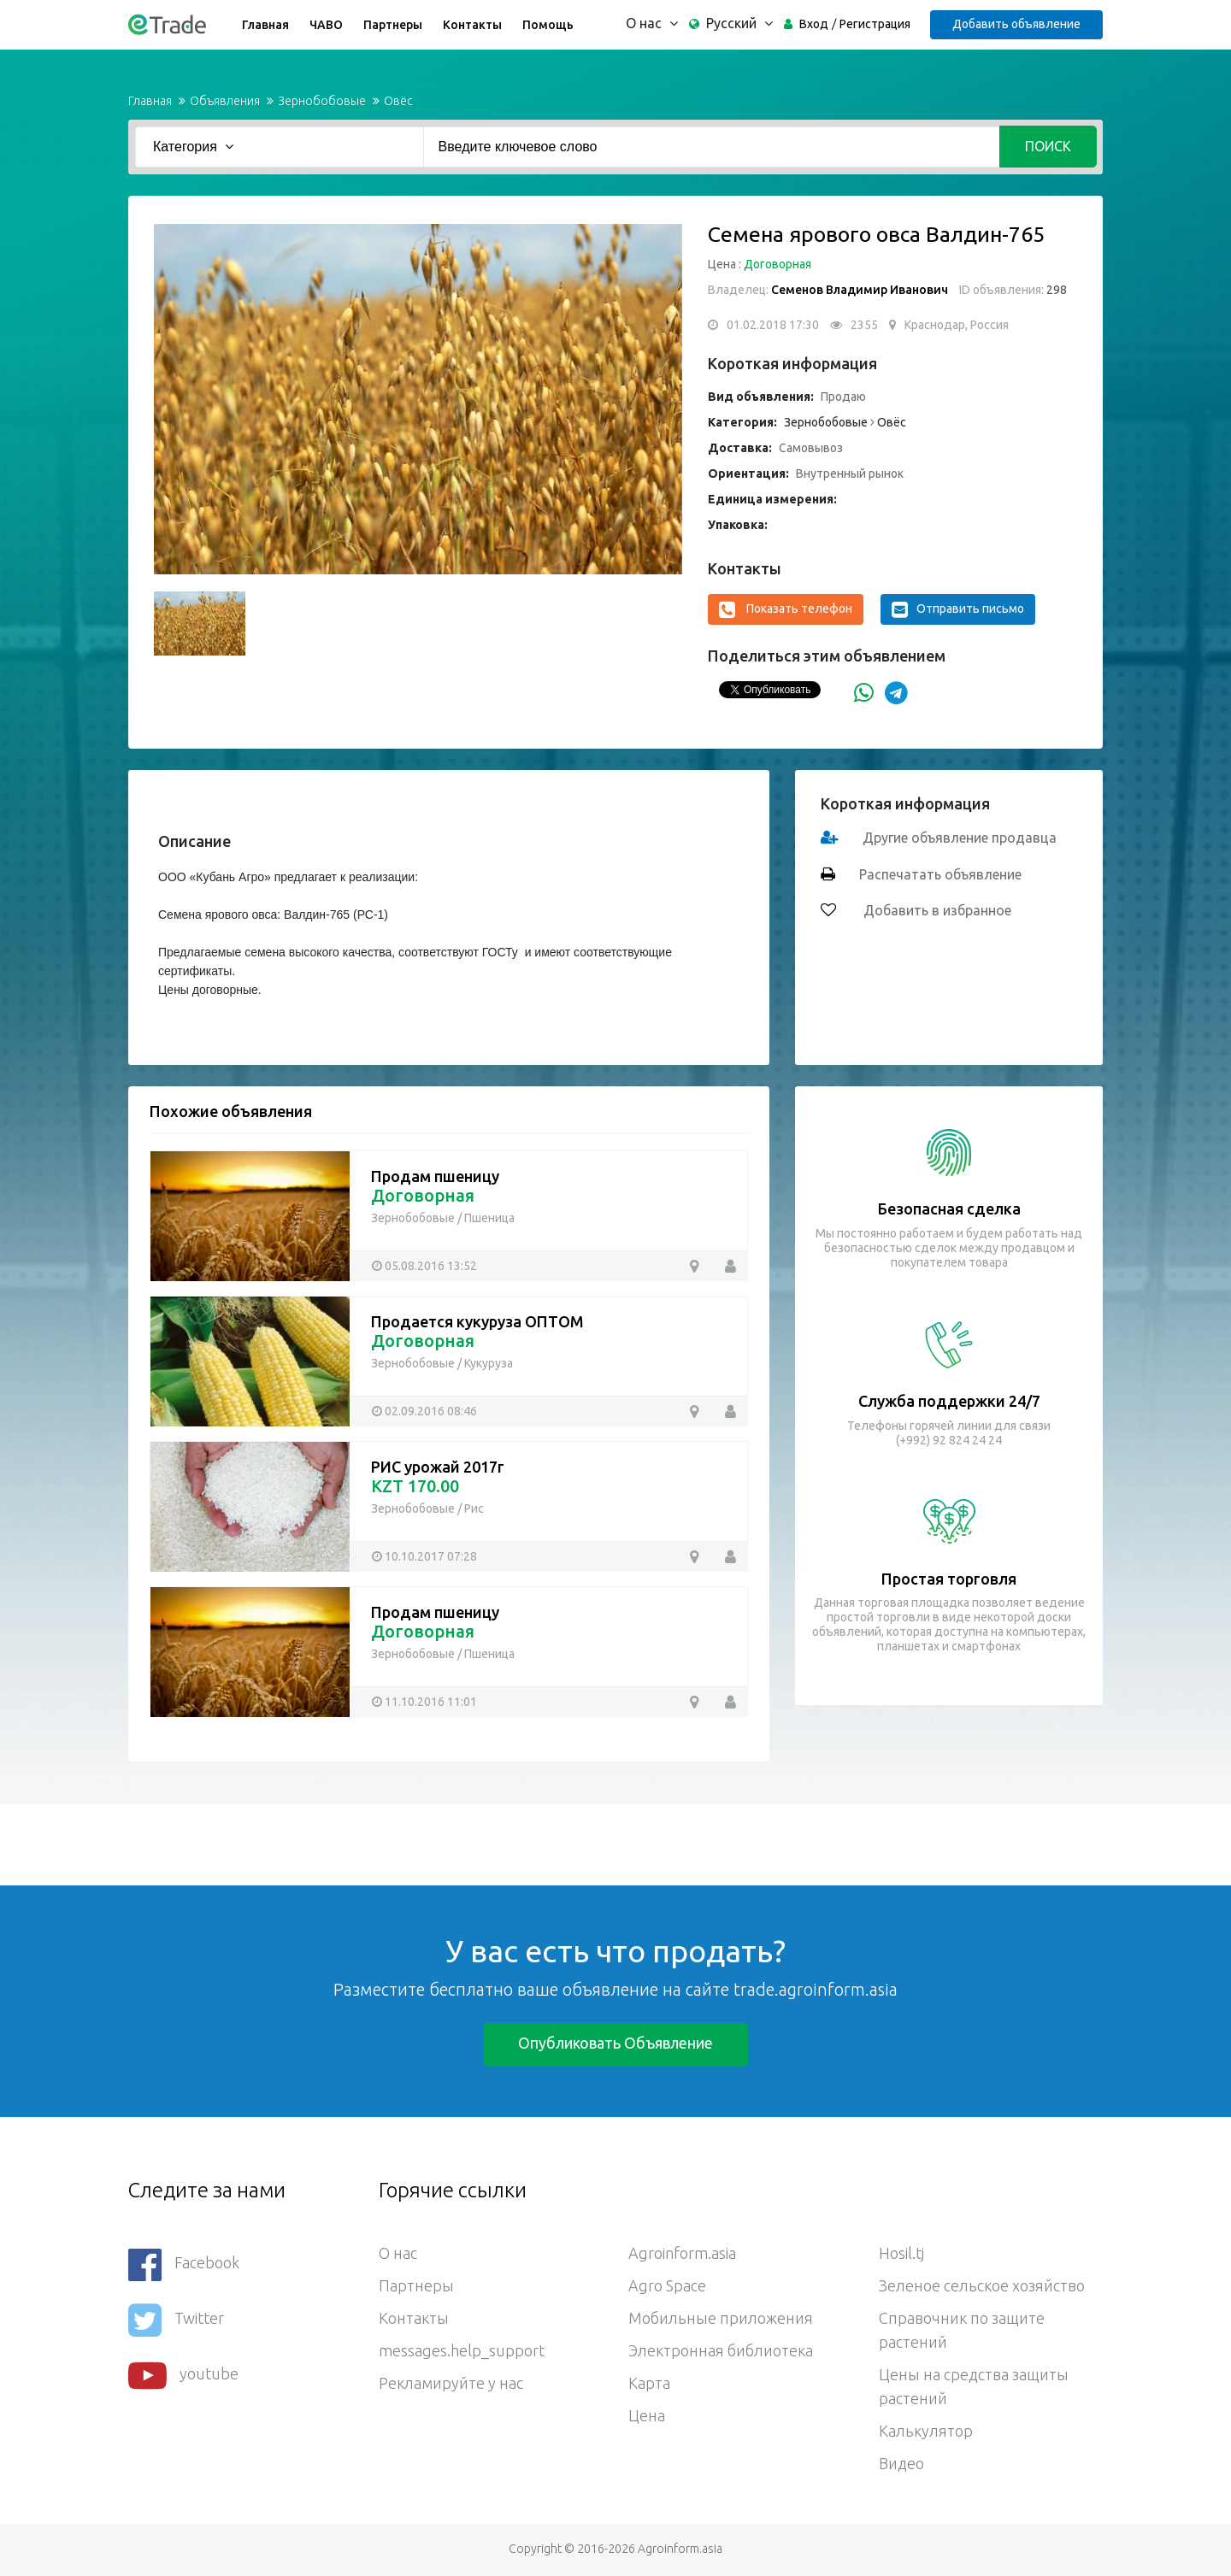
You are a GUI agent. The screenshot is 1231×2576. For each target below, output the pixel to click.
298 (1055, 290)
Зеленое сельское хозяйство (982, 2285)
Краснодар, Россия (956, 325)
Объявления (225, 101)
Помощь (548, 25)
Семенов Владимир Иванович (859, 290)
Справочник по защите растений (962, 2329)
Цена (646, 2415)
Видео (901, 2463)
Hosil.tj (901, 2252)
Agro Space (667, 2285)
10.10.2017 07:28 (431, 1556)
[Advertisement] (311, 1842)
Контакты (472, 25)
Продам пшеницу (435, 1176)
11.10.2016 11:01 (431, 1702)
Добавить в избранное (935, 910)
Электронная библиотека (720, 2350)
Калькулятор (926, 2430)
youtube (183, 2375)
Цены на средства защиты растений (974, 2386)
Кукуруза (488, 1363)
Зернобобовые (322, 101)
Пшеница (489, 1218)
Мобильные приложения (720, 2317)
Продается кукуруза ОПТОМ (477, 1321)
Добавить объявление (1016, 24)
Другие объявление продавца (960, 837)
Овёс (398, 101)
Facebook (183, 2264)
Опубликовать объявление (615, 2042)
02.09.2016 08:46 (431, 1411)
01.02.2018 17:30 (773, 325)
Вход (813, 24)
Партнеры (392, 25)
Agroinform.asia (682, 2252)
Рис (474, 1508)
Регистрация (874, 24)
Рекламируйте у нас (451, 2382)
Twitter (176, 2320)
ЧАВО (326, 25)
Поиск (1048, 146)
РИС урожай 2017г (437, 1466)
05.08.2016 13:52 (431, 1266)
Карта (649, 2382)
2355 (864, 325)
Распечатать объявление (940, 874)
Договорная (777, 264)
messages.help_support (462, 2350)
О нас (398, 2252)
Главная (265, 25)
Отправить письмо (958, 609)
